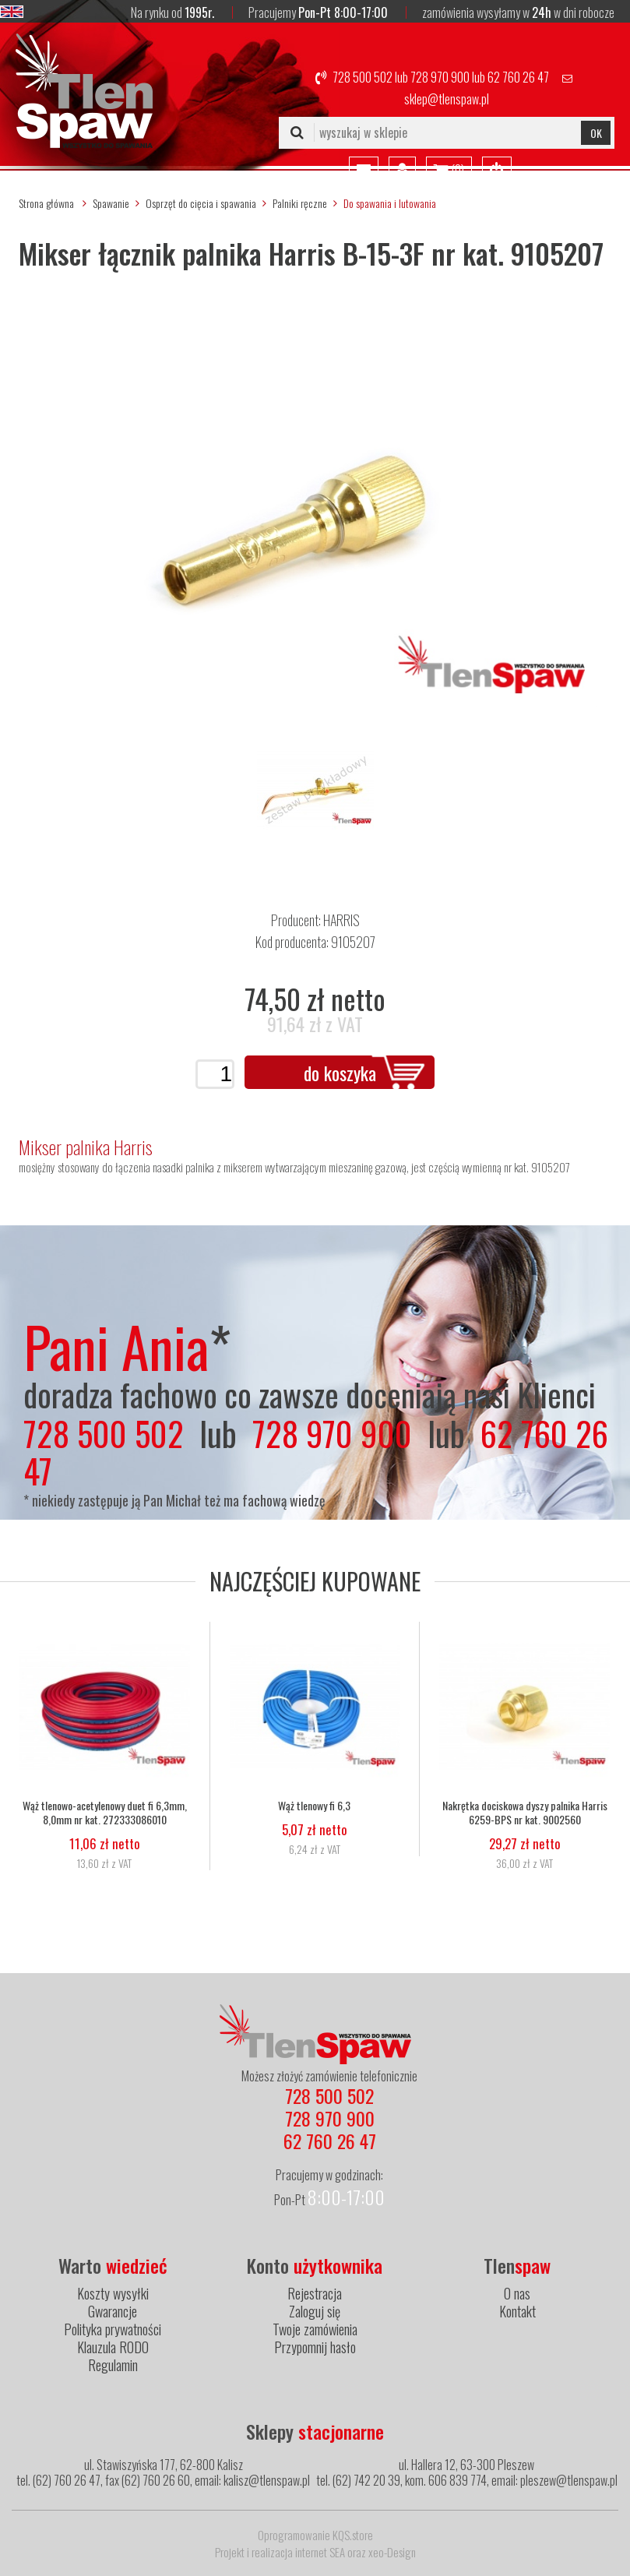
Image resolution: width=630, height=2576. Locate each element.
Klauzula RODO (113, 2347)
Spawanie (111, 203)
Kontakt (517, 2311)
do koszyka (340, 1073)
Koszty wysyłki (113, 2293)
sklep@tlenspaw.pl (446, 99)
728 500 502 (362, 77)
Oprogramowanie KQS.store (315, 2534)
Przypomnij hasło (315, 2347)
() (449, 170)
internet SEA (320, 2551)
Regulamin (113, 2365)
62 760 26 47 (518, 77)
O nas (517, 2293)
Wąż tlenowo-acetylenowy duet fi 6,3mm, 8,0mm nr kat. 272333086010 (105, 1813)
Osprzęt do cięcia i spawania (201, 203)
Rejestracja (314, 2293)
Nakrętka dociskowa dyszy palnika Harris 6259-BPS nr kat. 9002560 (524, 1813)
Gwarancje (112, 2311)
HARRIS (341, 920)
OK (596, 133)
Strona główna (46, 203)
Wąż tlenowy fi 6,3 (314, 1806)
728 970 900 (440, 77)
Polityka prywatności (112, 2329)
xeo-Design (392, 2551)
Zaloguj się (314, 2311)
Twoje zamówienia (315, 2329)
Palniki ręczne (300, 203)
